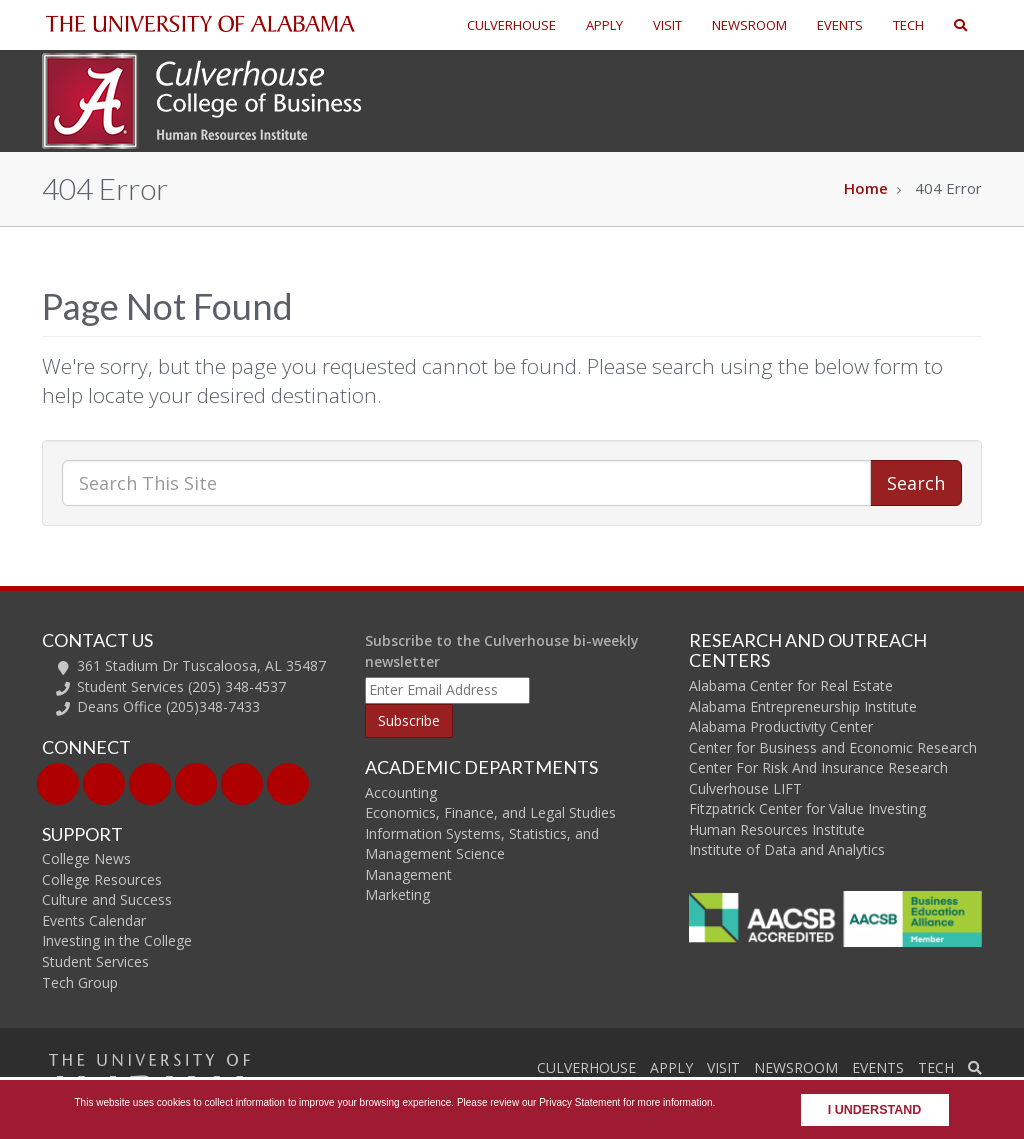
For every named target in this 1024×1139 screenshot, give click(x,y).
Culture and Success (107, 899)
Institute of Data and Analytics (787, 849)
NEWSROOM (749, 25)
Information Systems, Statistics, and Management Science (482, 844)
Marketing (397, 894)
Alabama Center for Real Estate (791, 685)
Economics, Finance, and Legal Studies (490, 812)
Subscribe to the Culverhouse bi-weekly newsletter (502, 651)
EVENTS (840, 25)
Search (916, 483)
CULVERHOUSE (511, 25)
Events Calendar (94, 920)
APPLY (604, 25)
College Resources (102, 879)
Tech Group (80, 982)
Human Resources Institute (777, 829)
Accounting (401, 792)
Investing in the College (117, 940)
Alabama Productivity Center (781, 726)
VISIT (667, 25)
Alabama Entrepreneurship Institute (803, 706)
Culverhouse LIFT (745, 788)
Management (408, 874)
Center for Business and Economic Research (833, 747)
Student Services (95, 961)
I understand (875, 1110)
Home (866, 188)
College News (86, 858)
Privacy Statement (579, 1102)
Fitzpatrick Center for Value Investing (807, 808)
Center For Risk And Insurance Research (818, 767)
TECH (908, 25)
